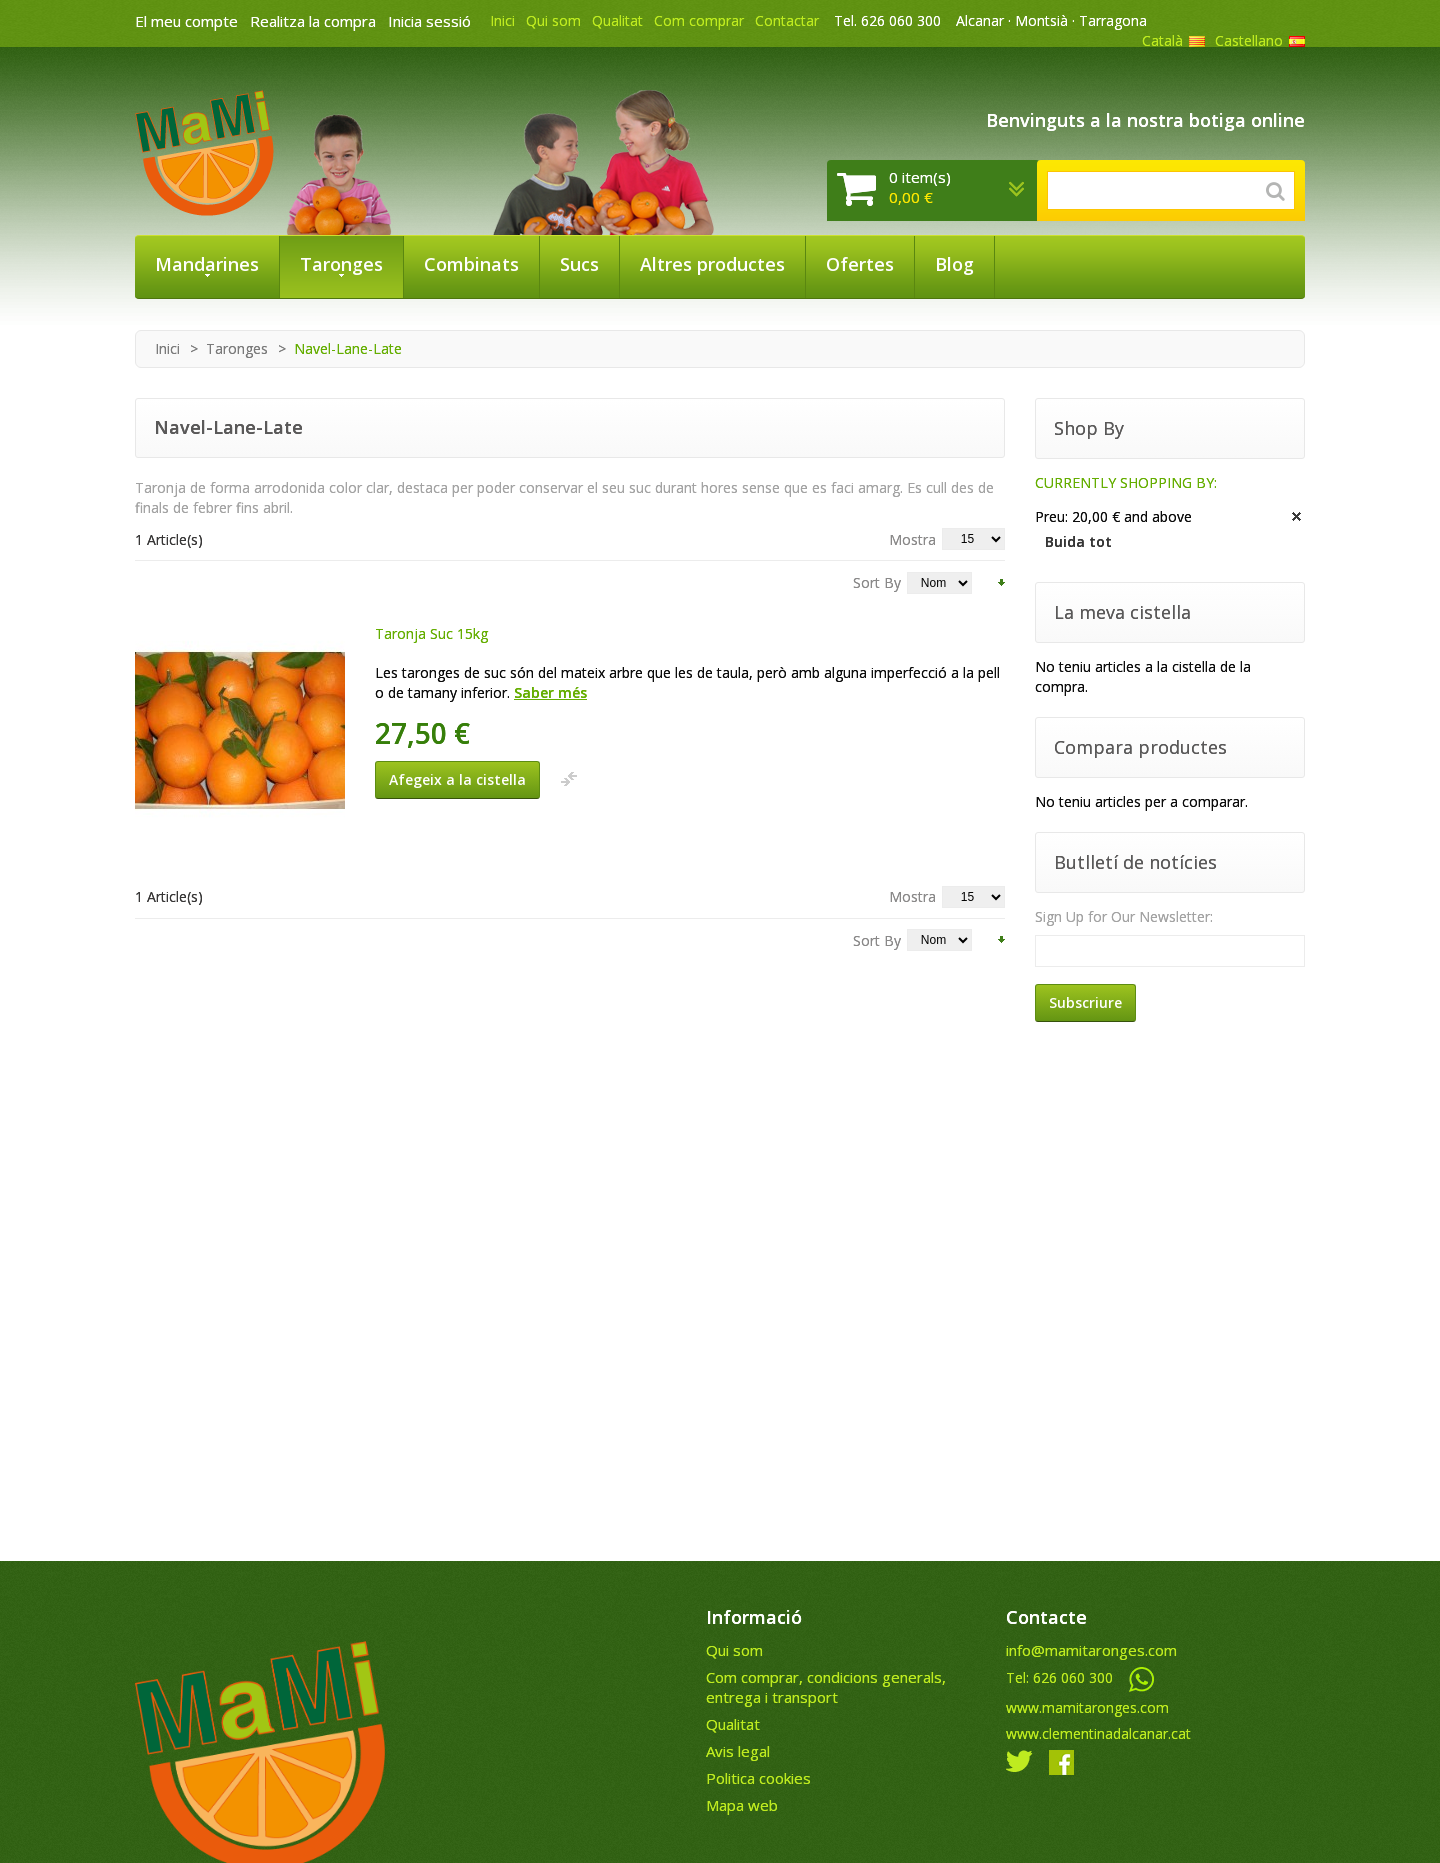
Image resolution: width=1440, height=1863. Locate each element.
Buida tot (1078, 541)
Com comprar (699, 20)
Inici (502, 20)
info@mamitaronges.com (1091, 1650)
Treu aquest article (1297, 517)
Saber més (550, 692)
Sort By (877, 582)
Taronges (237, 348)
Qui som (553, 20)
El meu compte (186, 21)
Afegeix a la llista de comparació (569, 779)
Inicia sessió (429, 21)
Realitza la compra (313, 21)
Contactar (787, 20)
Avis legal (738, 1751)
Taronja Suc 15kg (431, 633)
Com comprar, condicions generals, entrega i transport (826, 1687)
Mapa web (742, 1805)
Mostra (912, 539)
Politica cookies (758, 1778)
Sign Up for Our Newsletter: (1124, 916)
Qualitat (617, 20)
